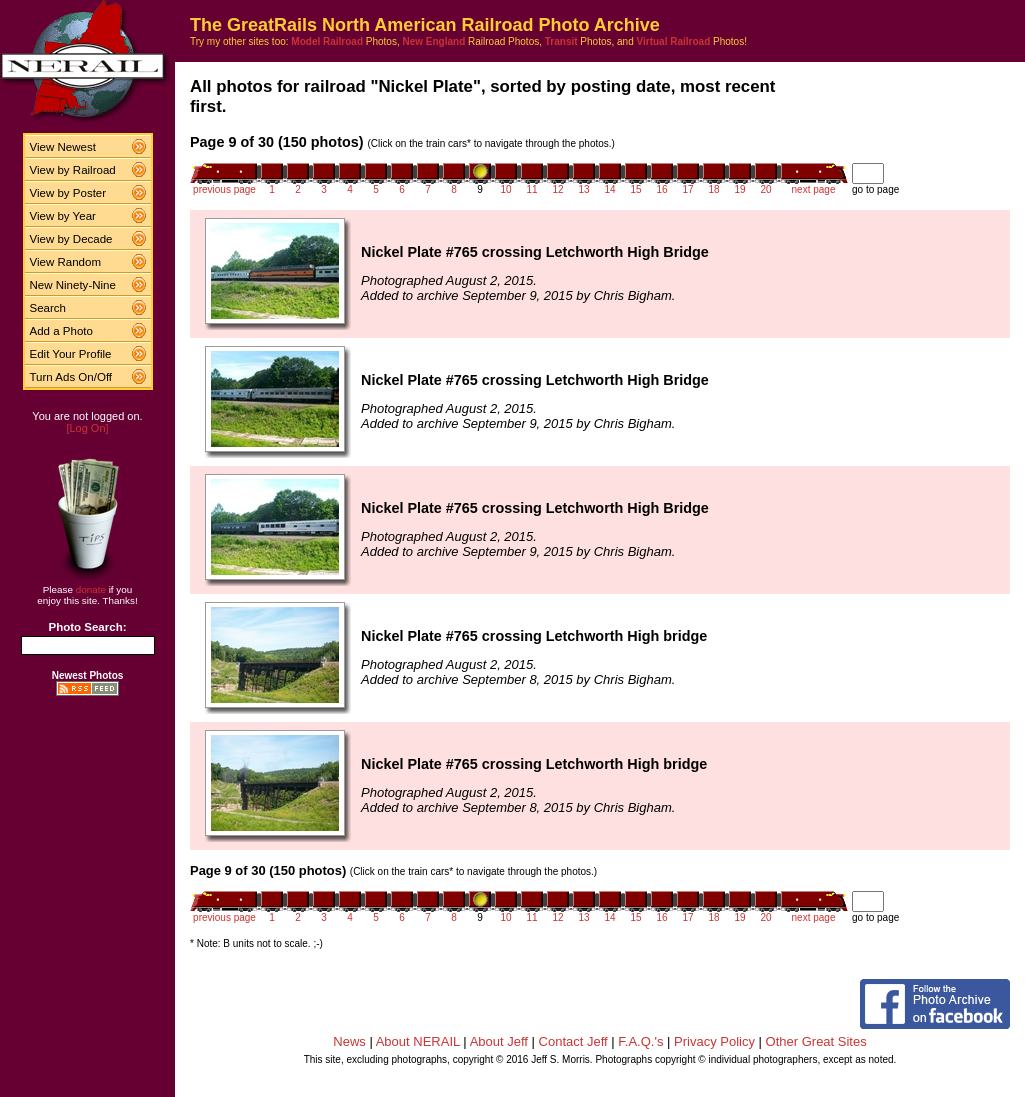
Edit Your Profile (71, 354)
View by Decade (71, 239)
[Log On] (87, 428)
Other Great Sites (816, 1041)
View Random (65, 262)
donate (91, 589)
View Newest (63, 147)
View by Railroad (73, 170)
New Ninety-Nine (73, 285)
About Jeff (499, 1041)
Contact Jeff (573, 1041)
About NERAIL (418, 1041)
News (349, 1041)
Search (48, 308)
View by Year (63, 216)
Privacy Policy (714, 1041)
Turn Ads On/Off (71, 377)
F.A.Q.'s (640, 1041)
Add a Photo (61, 331)
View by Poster (68, 193)
